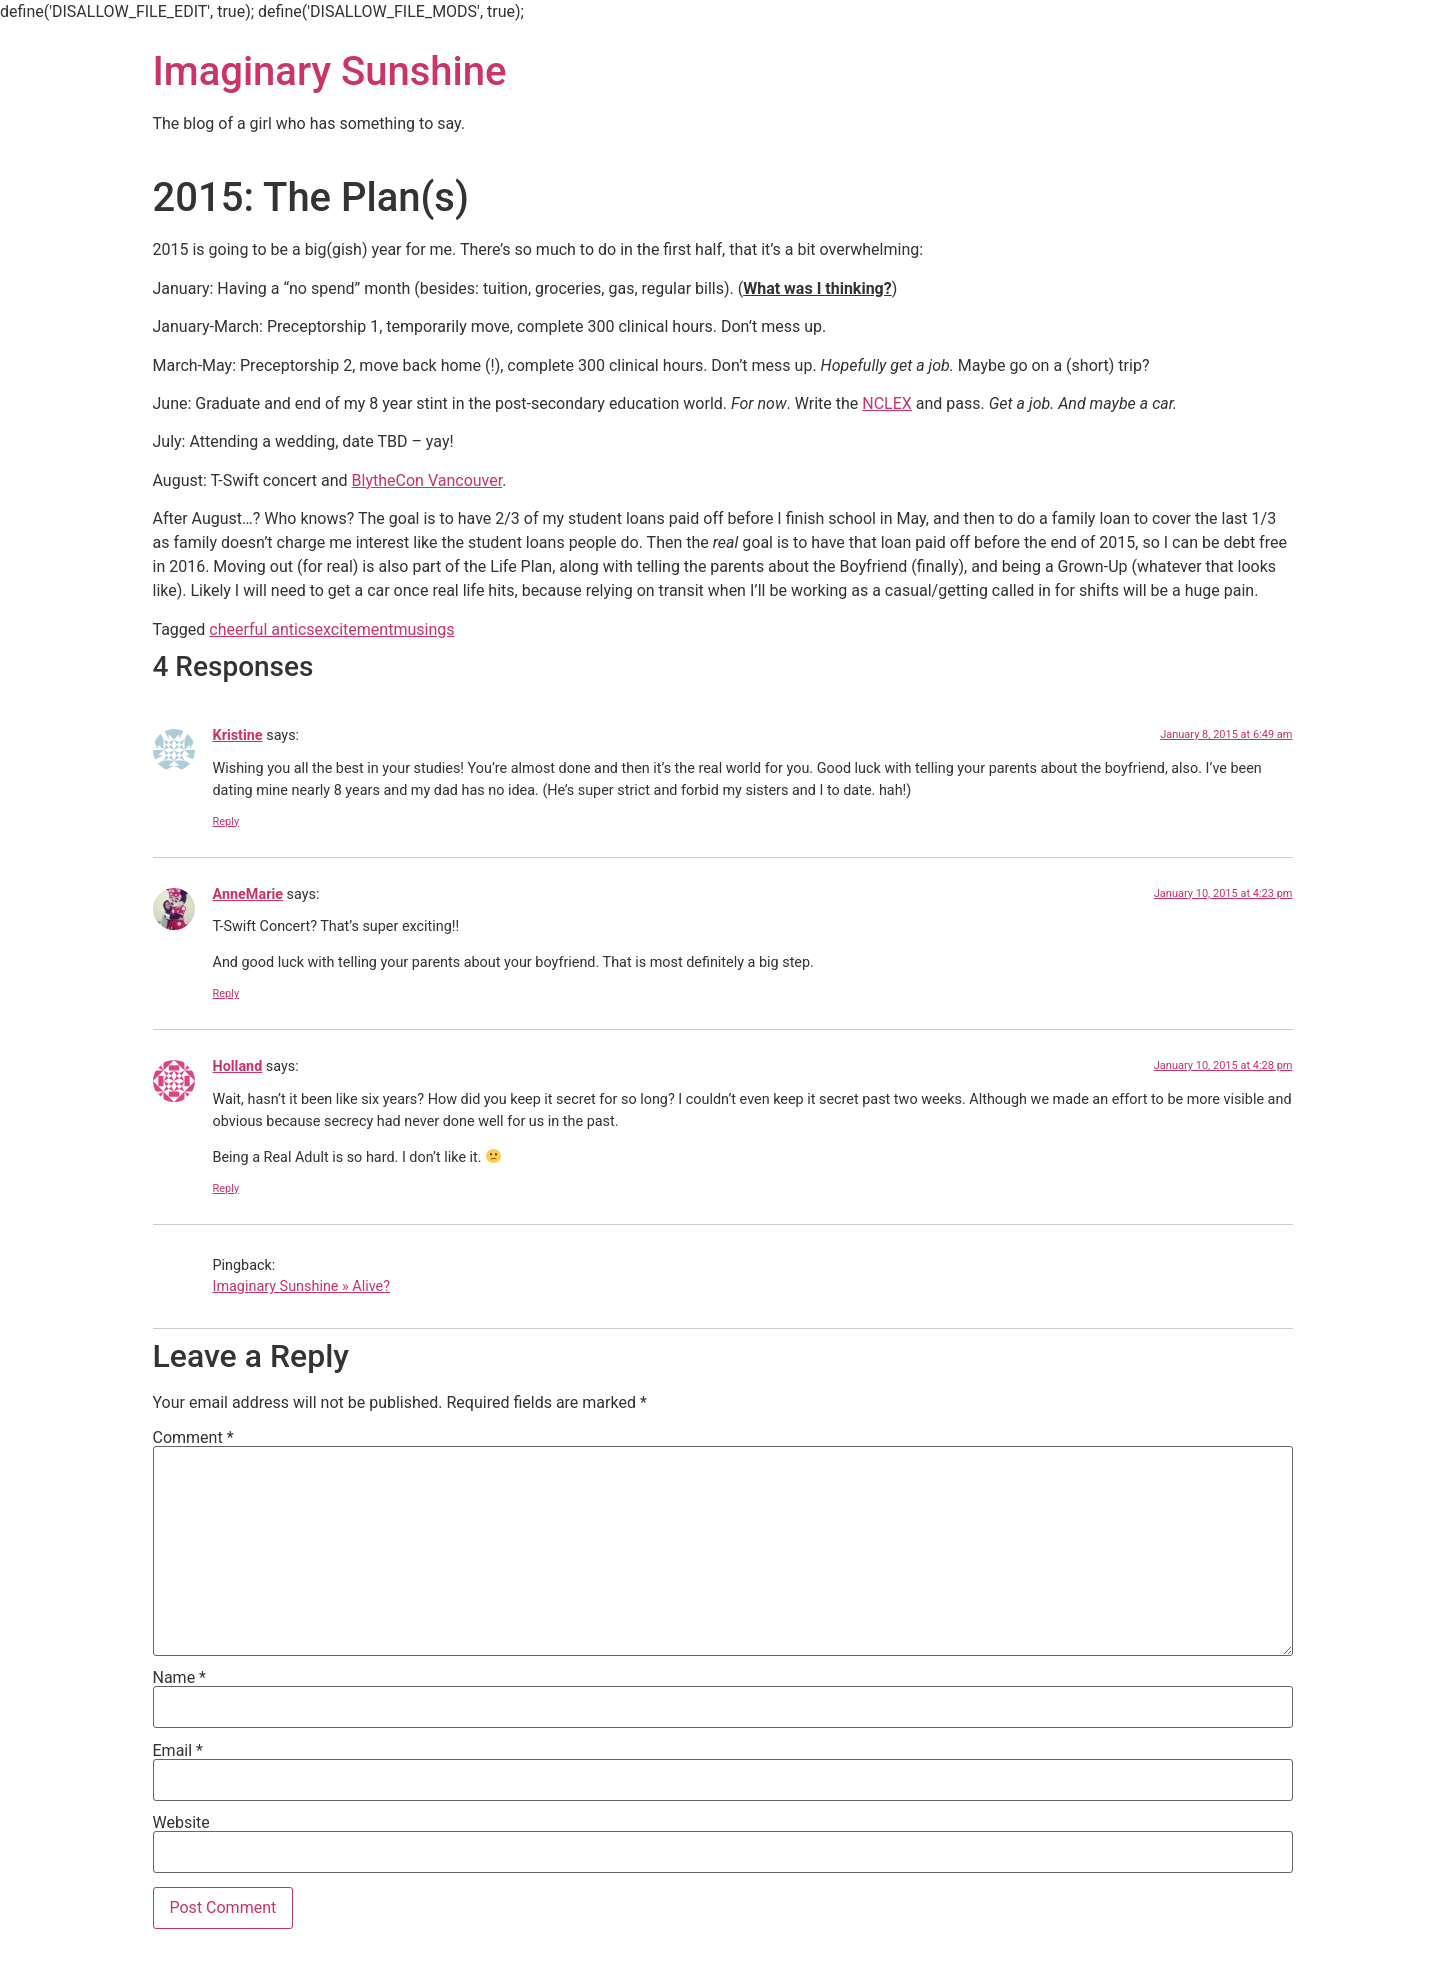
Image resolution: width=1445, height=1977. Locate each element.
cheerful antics (261, 629)
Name (180, 1678)
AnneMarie (248, 894)
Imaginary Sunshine (330, 71)
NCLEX (887, 403)
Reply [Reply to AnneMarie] (226, 993)
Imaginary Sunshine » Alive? (302, 1286)
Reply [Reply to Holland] (226, 1188)
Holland (238, 1066)
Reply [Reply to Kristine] (226, 821)
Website (181, 1823)
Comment (193, 1438)
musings (423, 629)
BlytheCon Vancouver (427, 480)
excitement (354, 629)
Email (178, 1751)
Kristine (238, 735)
